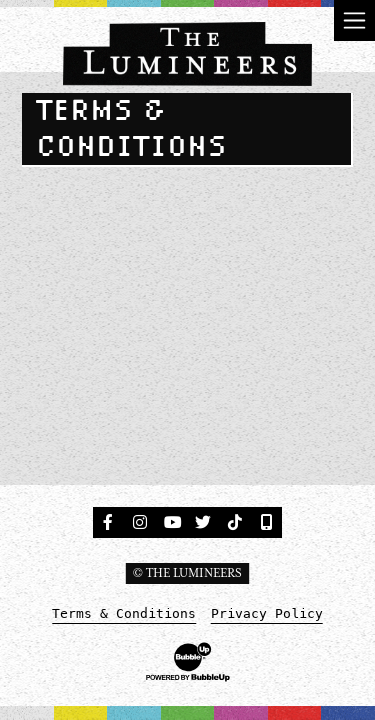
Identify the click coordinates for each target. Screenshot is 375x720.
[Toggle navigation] (354, 20)
